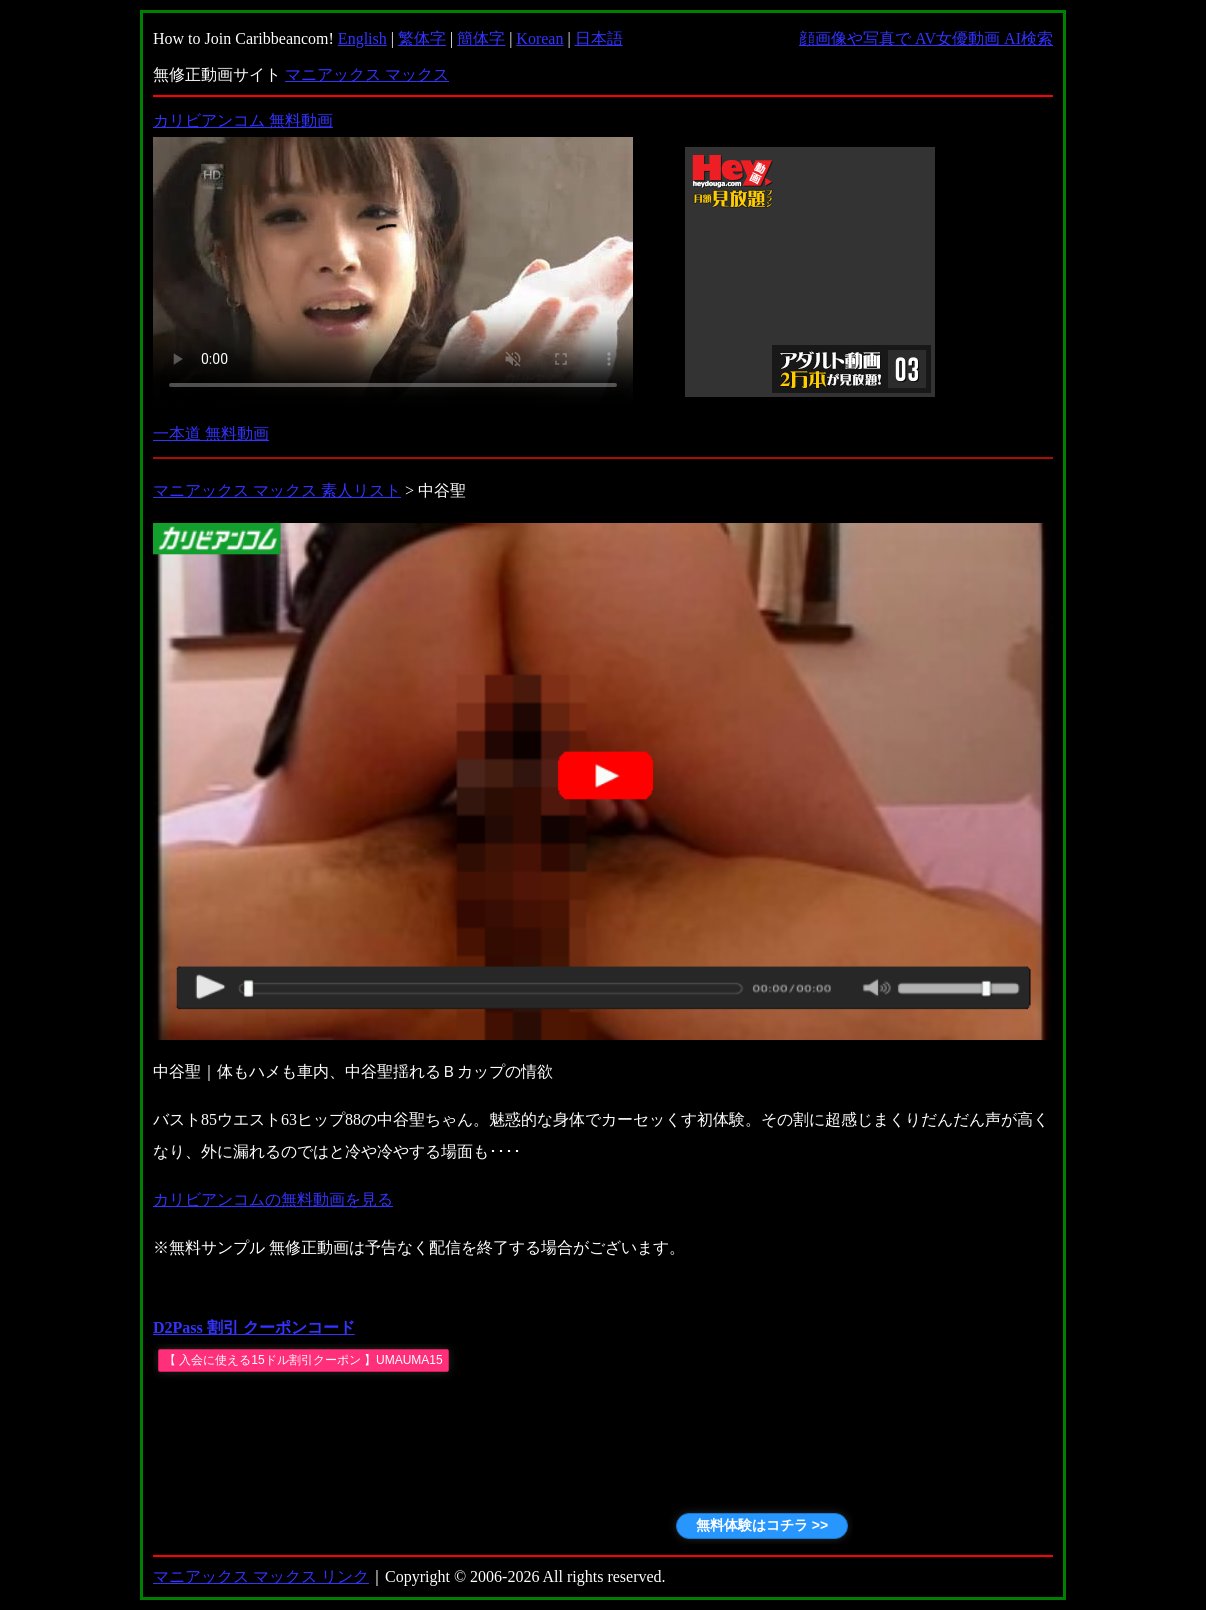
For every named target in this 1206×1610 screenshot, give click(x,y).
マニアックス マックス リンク (261, 1576)
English (362, 38)
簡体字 (481, 38)
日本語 (599, 38)
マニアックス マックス (367, 74)
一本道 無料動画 (211, 433)
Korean (539, 38)
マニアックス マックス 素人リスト (277, 490)
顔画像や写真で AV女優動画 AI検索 (926, 38)
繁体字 (422, 38)
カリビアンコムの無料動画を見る (273, 1199)
